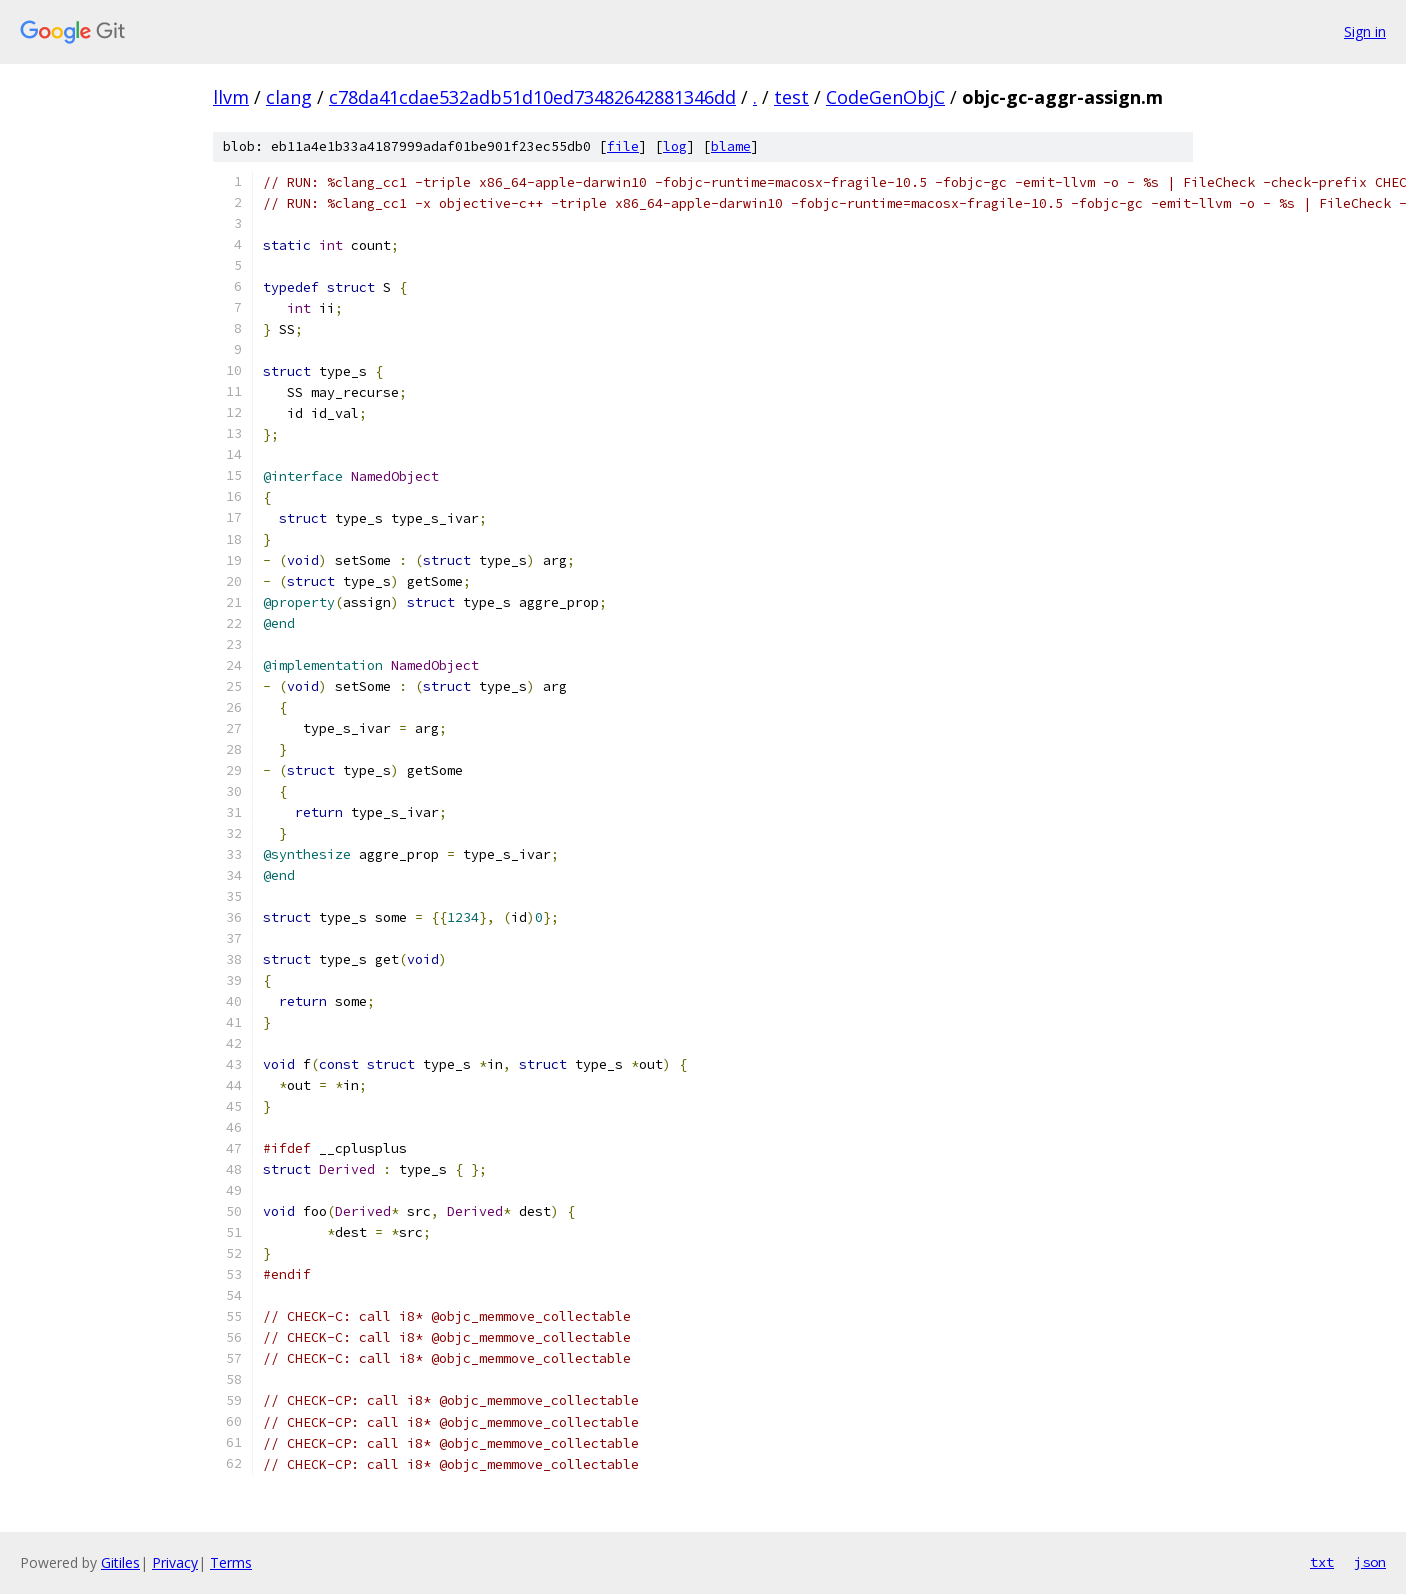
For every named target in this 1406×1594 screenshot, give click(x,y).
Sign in (1365, 31)
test (791, 97)
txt (1322, 1562)
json (1370, 1562)
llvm (231, 97)
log (675, 146)
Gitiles (120, 1562)
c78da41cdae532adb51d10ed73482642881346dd (532, 97)
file (623, 146)
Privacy (175, 1562)
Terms (231, 1562)
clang (289, 97)
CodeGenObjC (885, 97)
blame (731, 146)
